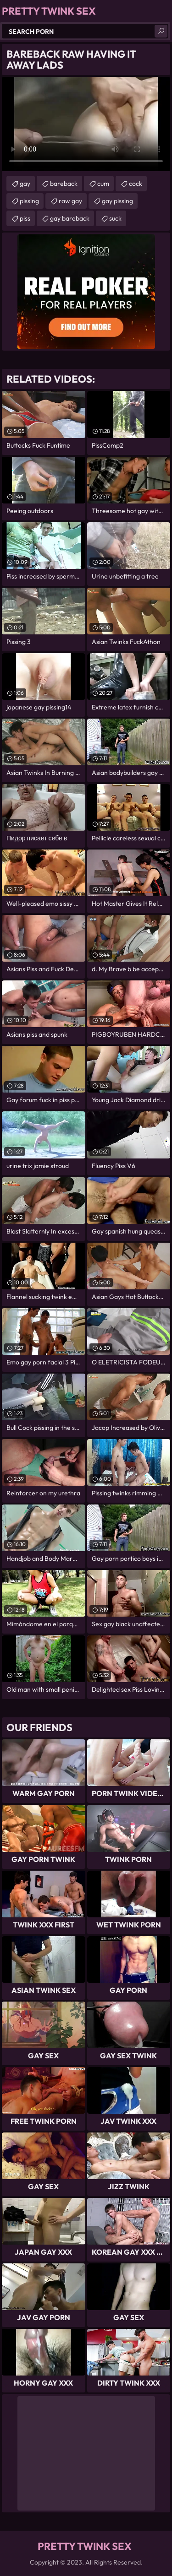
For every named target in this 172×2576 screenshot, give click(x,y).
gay (25, 183)
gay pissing (117, 201)
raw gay (70, 201)
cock (135, 183)
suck (115, 218)
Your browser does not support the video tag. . (86, 124)
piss (25, 218)
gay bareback (69, 218)
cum (103, 183)
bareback (64, 183)
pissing (29, 201)
